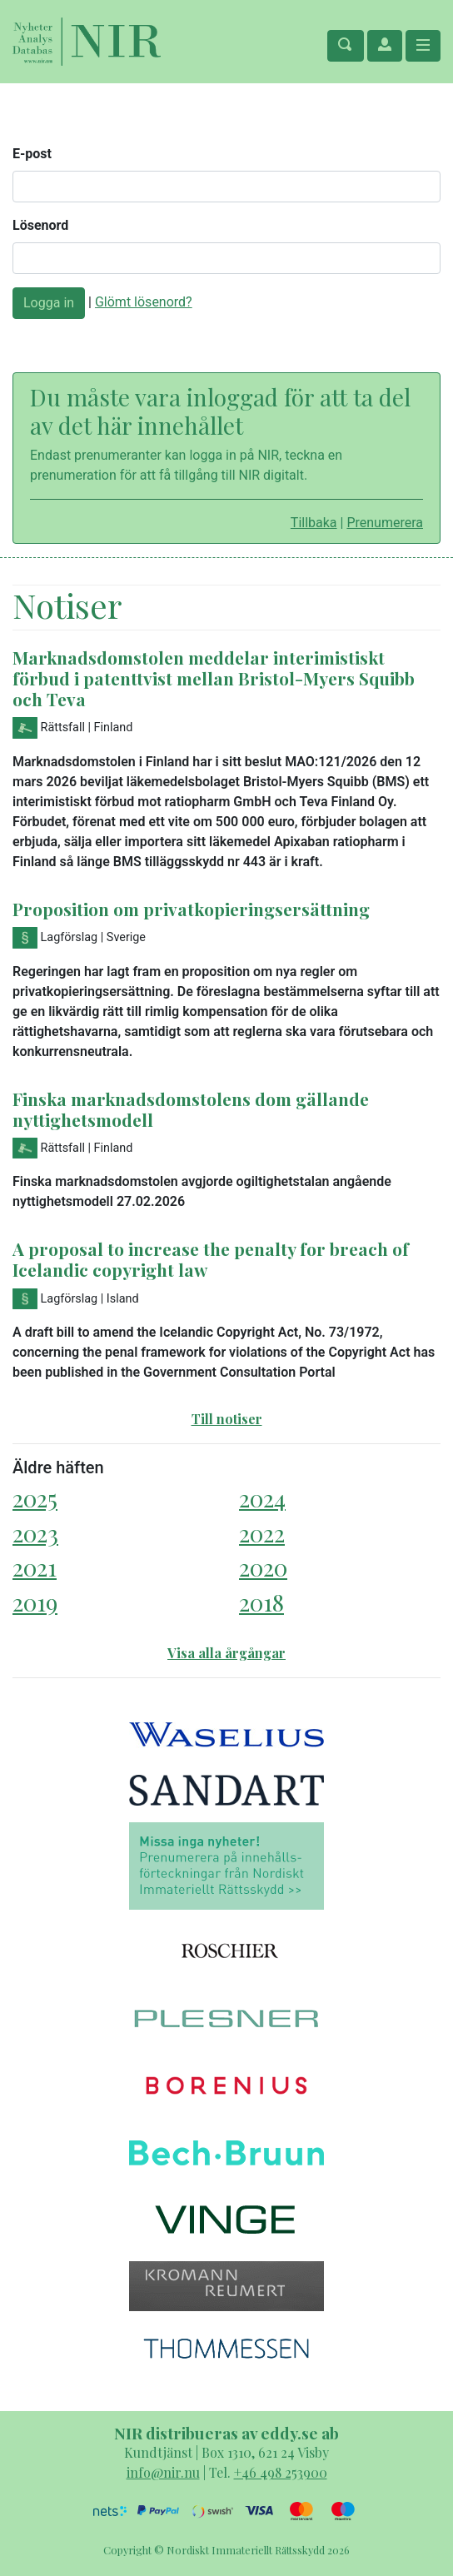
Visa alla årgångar (226, 1653)
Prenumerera (384, 523)
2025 (34, 1497)
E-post (32, 154)
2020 (263, 1567)
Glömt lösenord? (143, 302)
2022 (262, 1532)
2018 (261, 1602)
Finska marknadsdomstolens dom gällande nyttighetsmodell (190, 1109)
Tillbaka (314, 523)
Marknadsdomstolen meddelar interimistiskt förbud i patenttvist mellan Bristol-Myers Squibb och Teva (213, 677)
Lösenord (40, 225)
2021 (34, 1567)
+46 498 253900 (280, 2472)
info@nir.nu (163, 2472)
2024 (262, 1497)
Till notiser (227, 1419)
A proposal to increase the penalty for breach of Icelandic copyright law (210, 1259)
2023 (35, 1532)
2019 (34, 1602)
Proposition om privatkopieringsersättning (191, 908)
